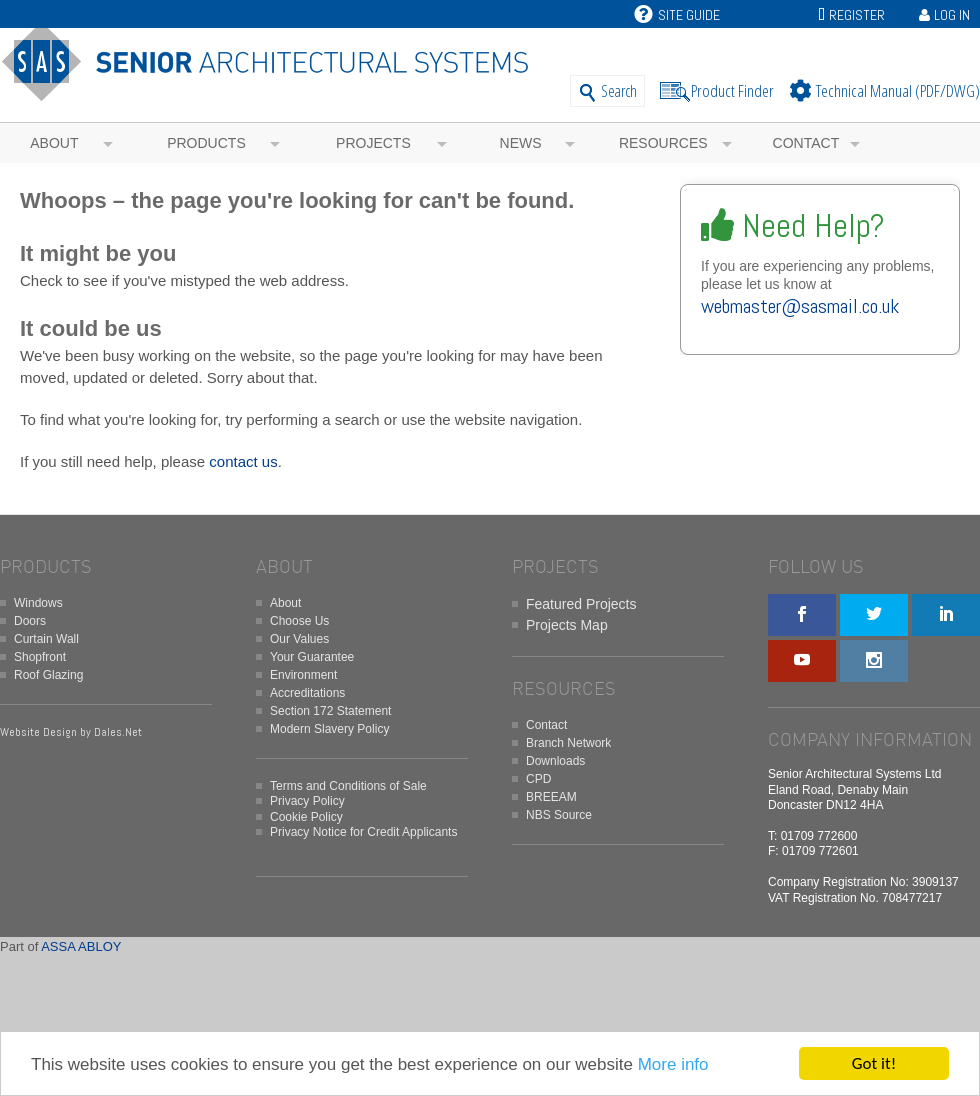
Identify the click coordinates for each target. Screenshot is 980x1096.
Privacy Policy (307, 801)
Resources (663, 143)
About (54, 143)
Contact (806, 143)
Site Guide (677, 15)
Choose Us (299, 621)
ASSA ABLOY (81, 946)
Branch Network (568, 743)
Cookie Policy (306, 817)
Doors (30, 621)
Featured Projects (581, 604)
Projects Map (567, 625)
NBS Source (559, 815)
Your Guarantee (312, 657)
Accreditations (307, 693)
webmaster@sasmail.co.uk (800, 306)
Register (857, 15)
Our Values (299, 639)
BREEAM (551, 797)
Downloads (555, 761)
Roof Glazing (48, 675)
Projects (373, 143)
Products (206, 143)
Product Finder (732, 90)
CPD (538, 779)
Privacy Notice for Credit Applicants (363, 832)
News (521, 143)
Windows (38, 603)
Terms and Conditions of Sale (348, 786)
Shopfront (40, 657)
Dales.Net (118, 732)
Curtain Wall (46, 639)
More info (673, 1065)
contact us (243, 461)
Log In (952, 15)
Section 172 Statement (330, 711)
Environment (303, 675)
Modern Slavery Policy (329, 729)
